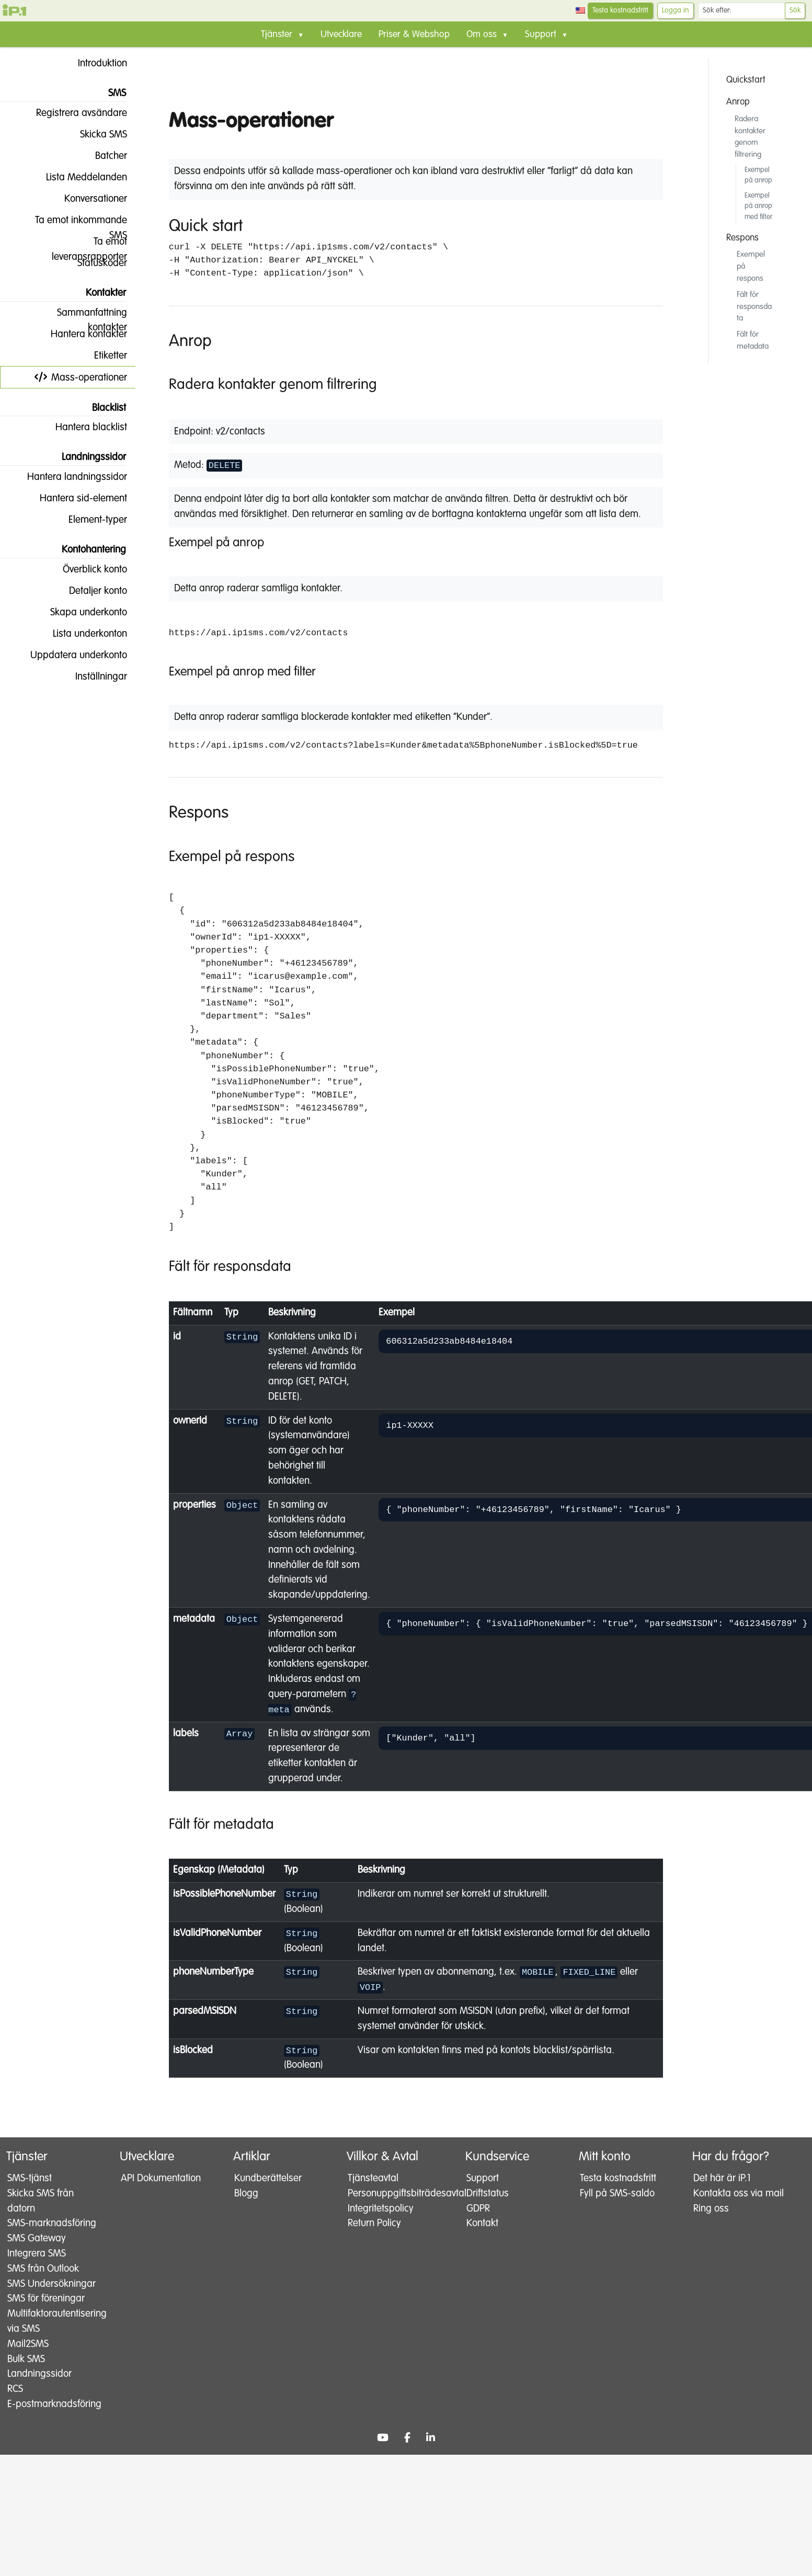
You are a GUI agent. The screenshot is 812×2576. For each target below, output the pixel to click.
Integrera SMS (36, 2269)
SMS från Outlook (43, 2284)
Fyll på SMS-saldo (617, 2194)
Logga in (675, 10)
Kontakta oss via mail (728, 2201)
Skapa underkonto (80, 612)
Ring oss (711, 2224)
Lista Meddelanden (78, 177)
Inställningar (93, 676)
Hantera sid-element (75, 498)
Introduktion (94, 63)
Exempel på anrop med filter (758, 206)
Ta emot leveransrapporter (89, 244)
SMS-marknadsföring (41, 2231)
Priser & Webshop (414, 34)
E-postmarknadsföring (50, 2442)
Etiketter (102, 355)
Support (482, 2179)
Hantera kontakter (80, 334)
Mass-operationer (81, 377)
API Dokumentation (161, 2179)
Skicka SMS (95, 134)
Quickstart (745, 80)
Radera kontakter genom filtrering (750, 136)
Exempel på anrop (758, 175)
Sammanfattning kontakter (83, 315)
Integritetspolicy (381, 2209)
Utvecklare (341, 34)
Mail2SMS (28, 2374)
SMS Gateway (36, 2254)
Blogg (246, 2194)
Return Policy (374, 2224)
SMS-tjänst (29, 2179)
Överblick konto (86, 569)
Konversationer (87, 198)
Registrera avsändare (73, 113)
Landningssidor (39, 2405)
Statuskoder (94, 263)
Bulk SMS (26, 2390)
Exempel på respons (751, 266)
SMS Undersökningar (41, 2306)
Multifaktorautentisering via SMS (51, 2351)
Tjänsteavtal (373, 2179)
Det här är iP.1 (722, 2179)
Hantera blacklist (83, 427)
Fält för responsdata (754, 307)
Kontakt (482, 2224)
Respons (742, 238)
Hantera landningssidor (68, 477)
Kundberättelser (268, 2179)
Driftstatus (487, 2194)
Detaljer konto (89, 591)
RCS (15, 2419)
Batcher (102, 156)
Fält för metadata (753, 340)
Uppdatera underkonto (70, 655)
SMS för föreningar (46, 2329)
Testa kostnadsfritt (620, 10)
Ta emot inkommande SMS (72, 223)
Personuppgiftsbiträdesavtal (394, 2194)
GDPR (478, 2209)
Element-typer (89, 519)
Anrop (738, 102)
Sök (795, 10)
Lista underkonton (81, 633)
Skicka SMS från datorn (40, 2201)
